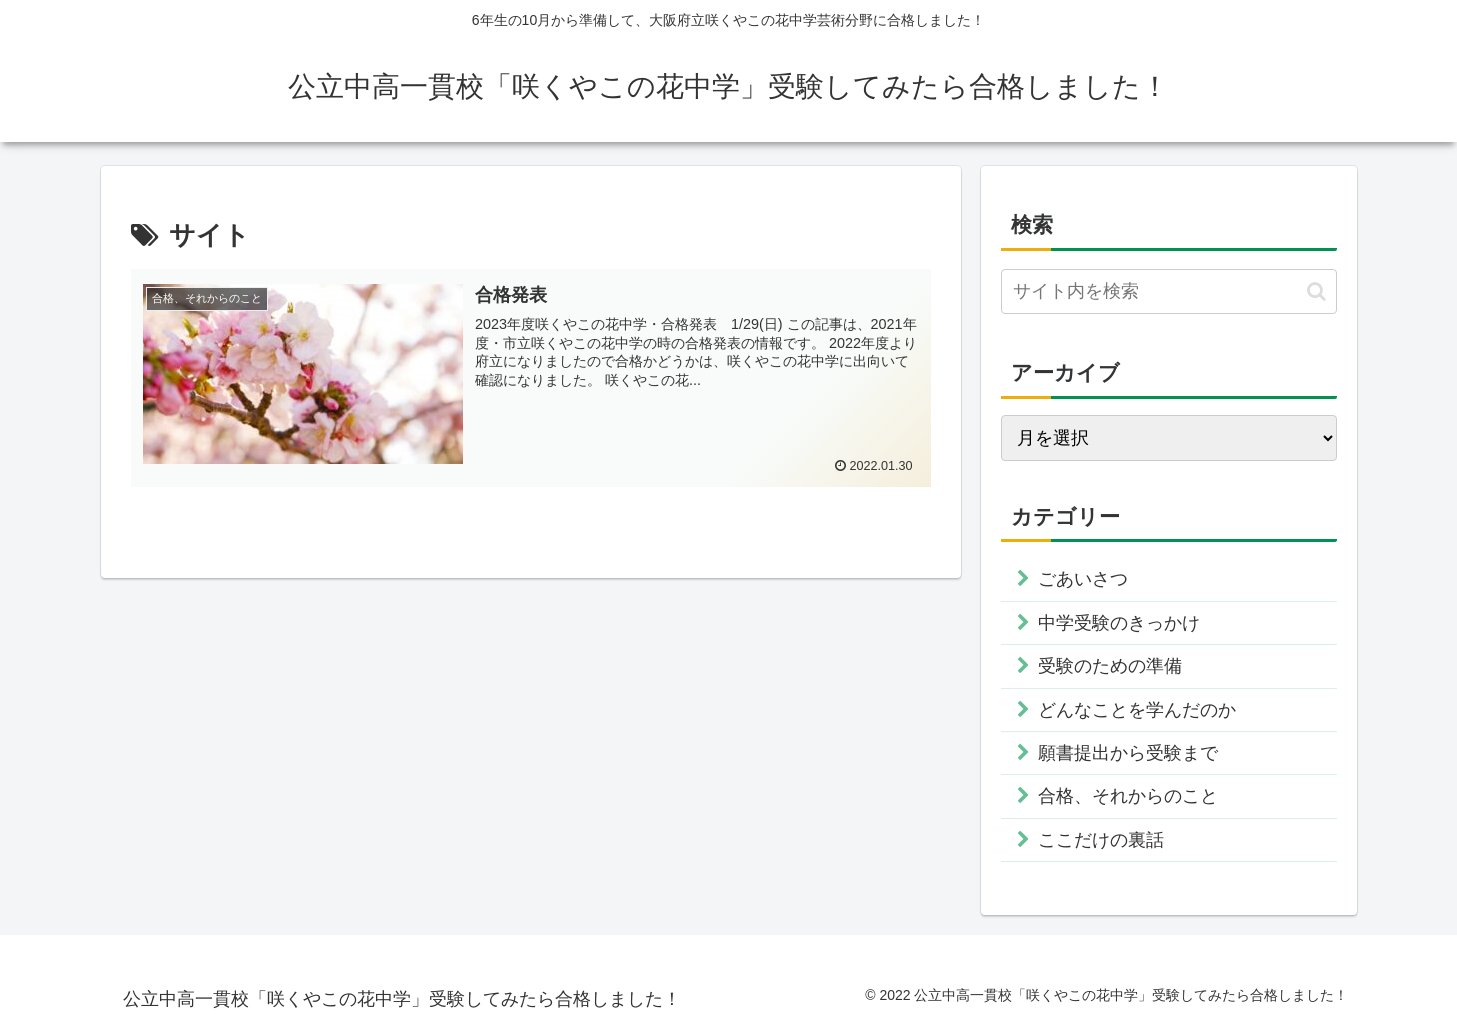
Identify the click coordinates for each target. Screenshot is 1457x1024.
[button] (1316, 291)
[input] (1169, 291)
